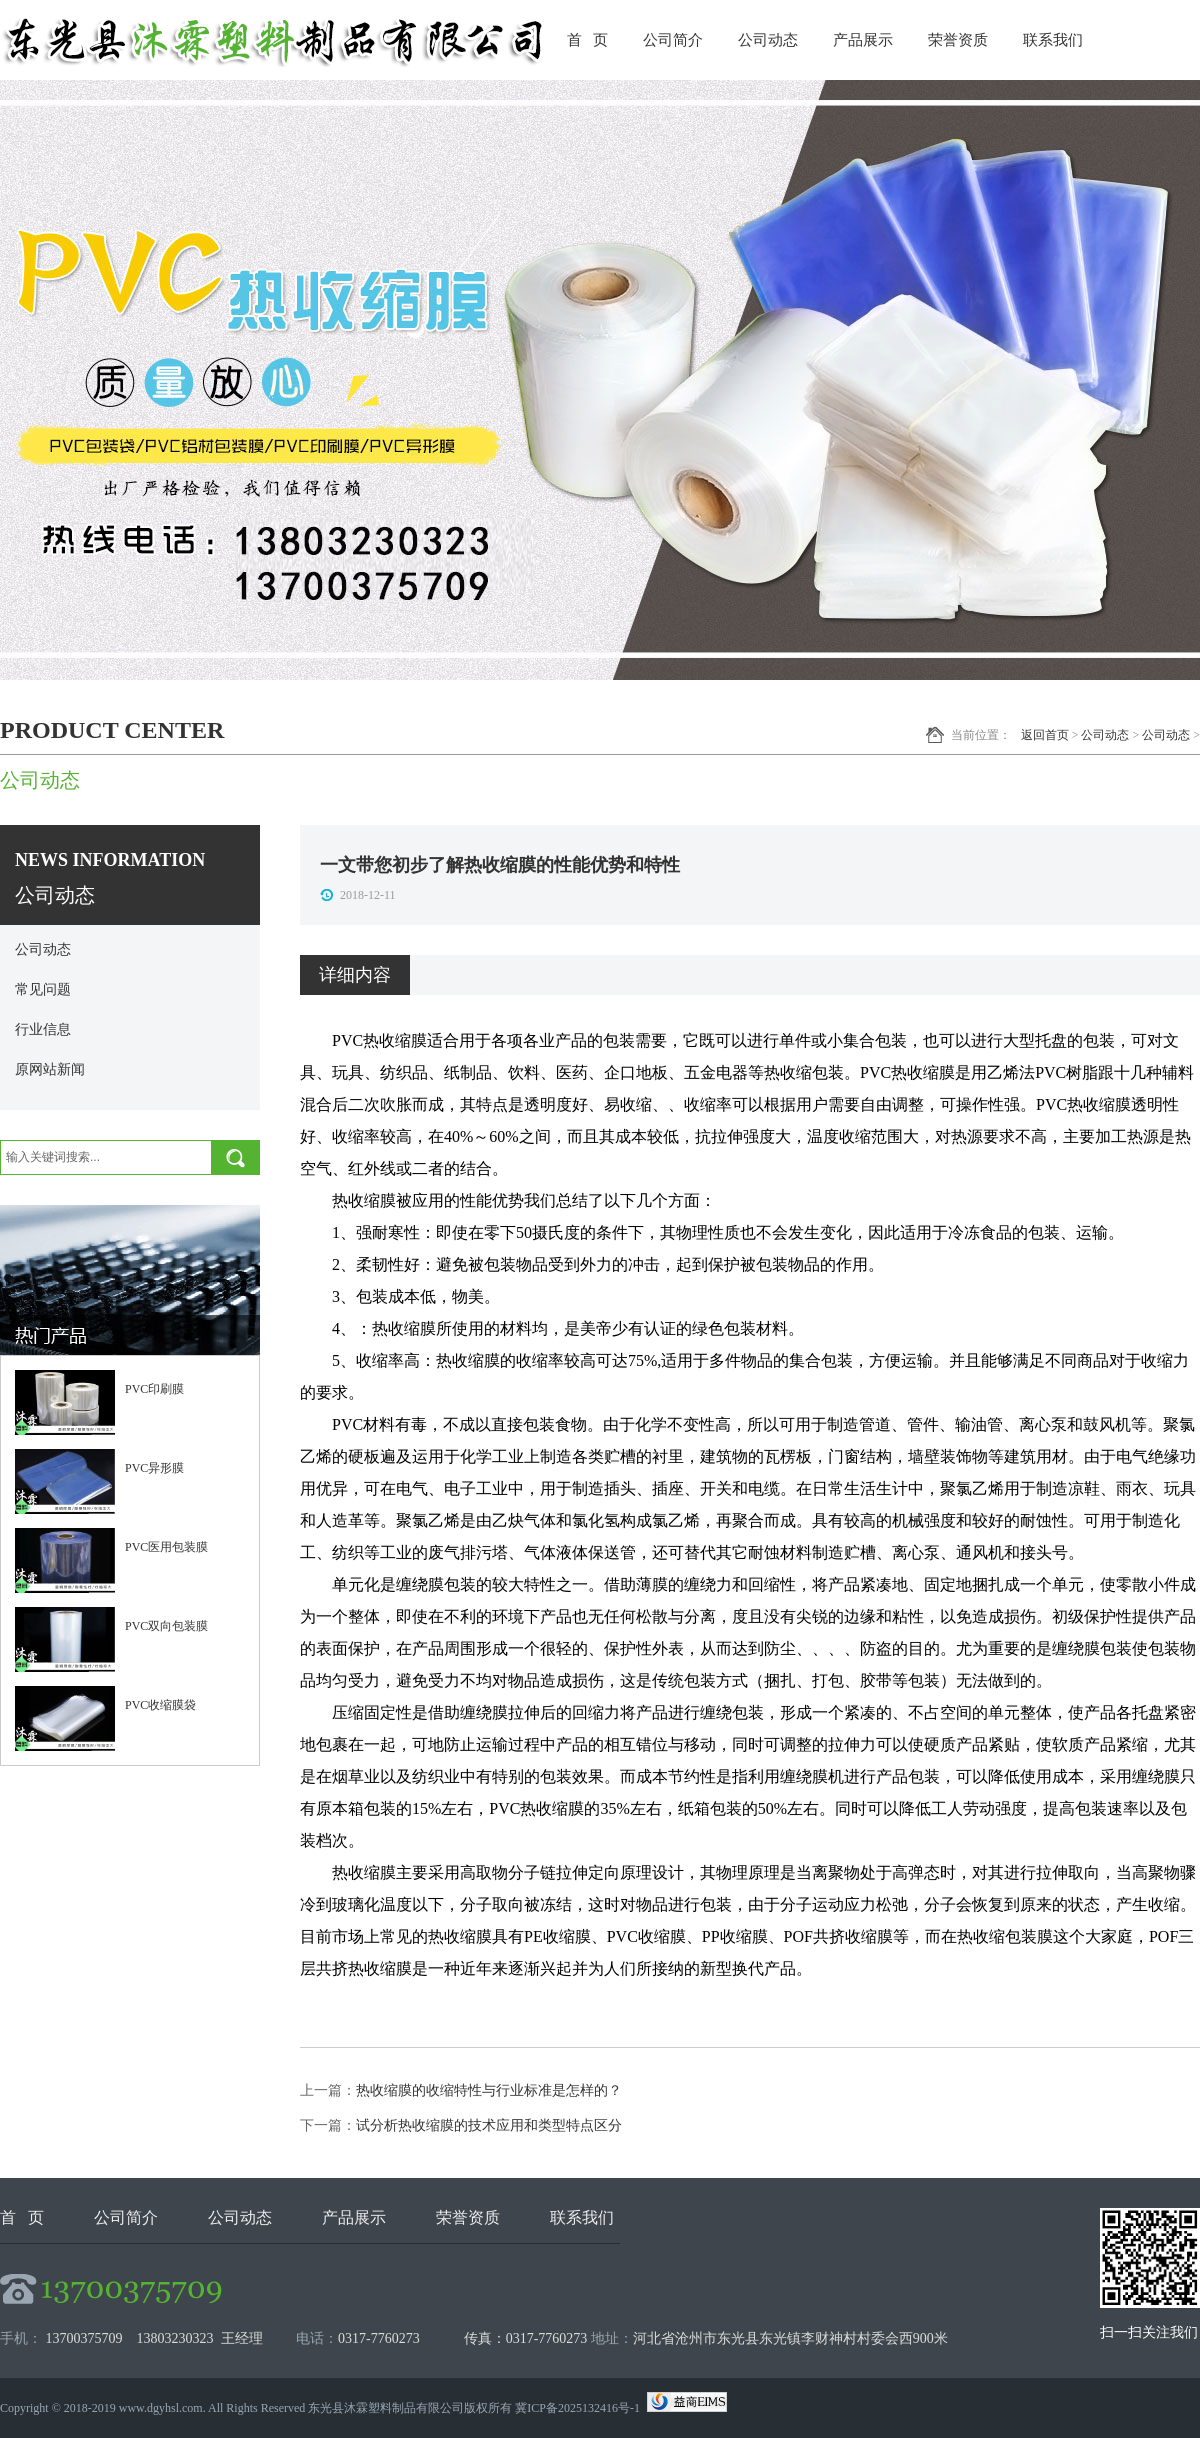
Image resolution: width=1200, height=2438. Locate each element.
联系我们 (1053, 40)
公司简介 (673, 40)
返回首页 (1045, 735)
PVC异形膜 (154, 1468)
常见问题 (43, 989)
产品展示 (863, 40)
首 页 (587, 40)
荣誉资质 (958, 40)
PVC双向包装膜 (166, 1626)
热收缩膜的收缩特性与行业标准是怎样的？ (489, 2090)
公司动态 (768, 40)
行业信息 (43, 1029)
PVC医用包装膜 (166, 1547)
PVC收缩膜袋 (160, 1705)
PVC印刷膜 (154, 1389)
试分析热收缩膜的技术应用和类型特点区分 (489, 2125)
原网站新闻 (50, 1069)
